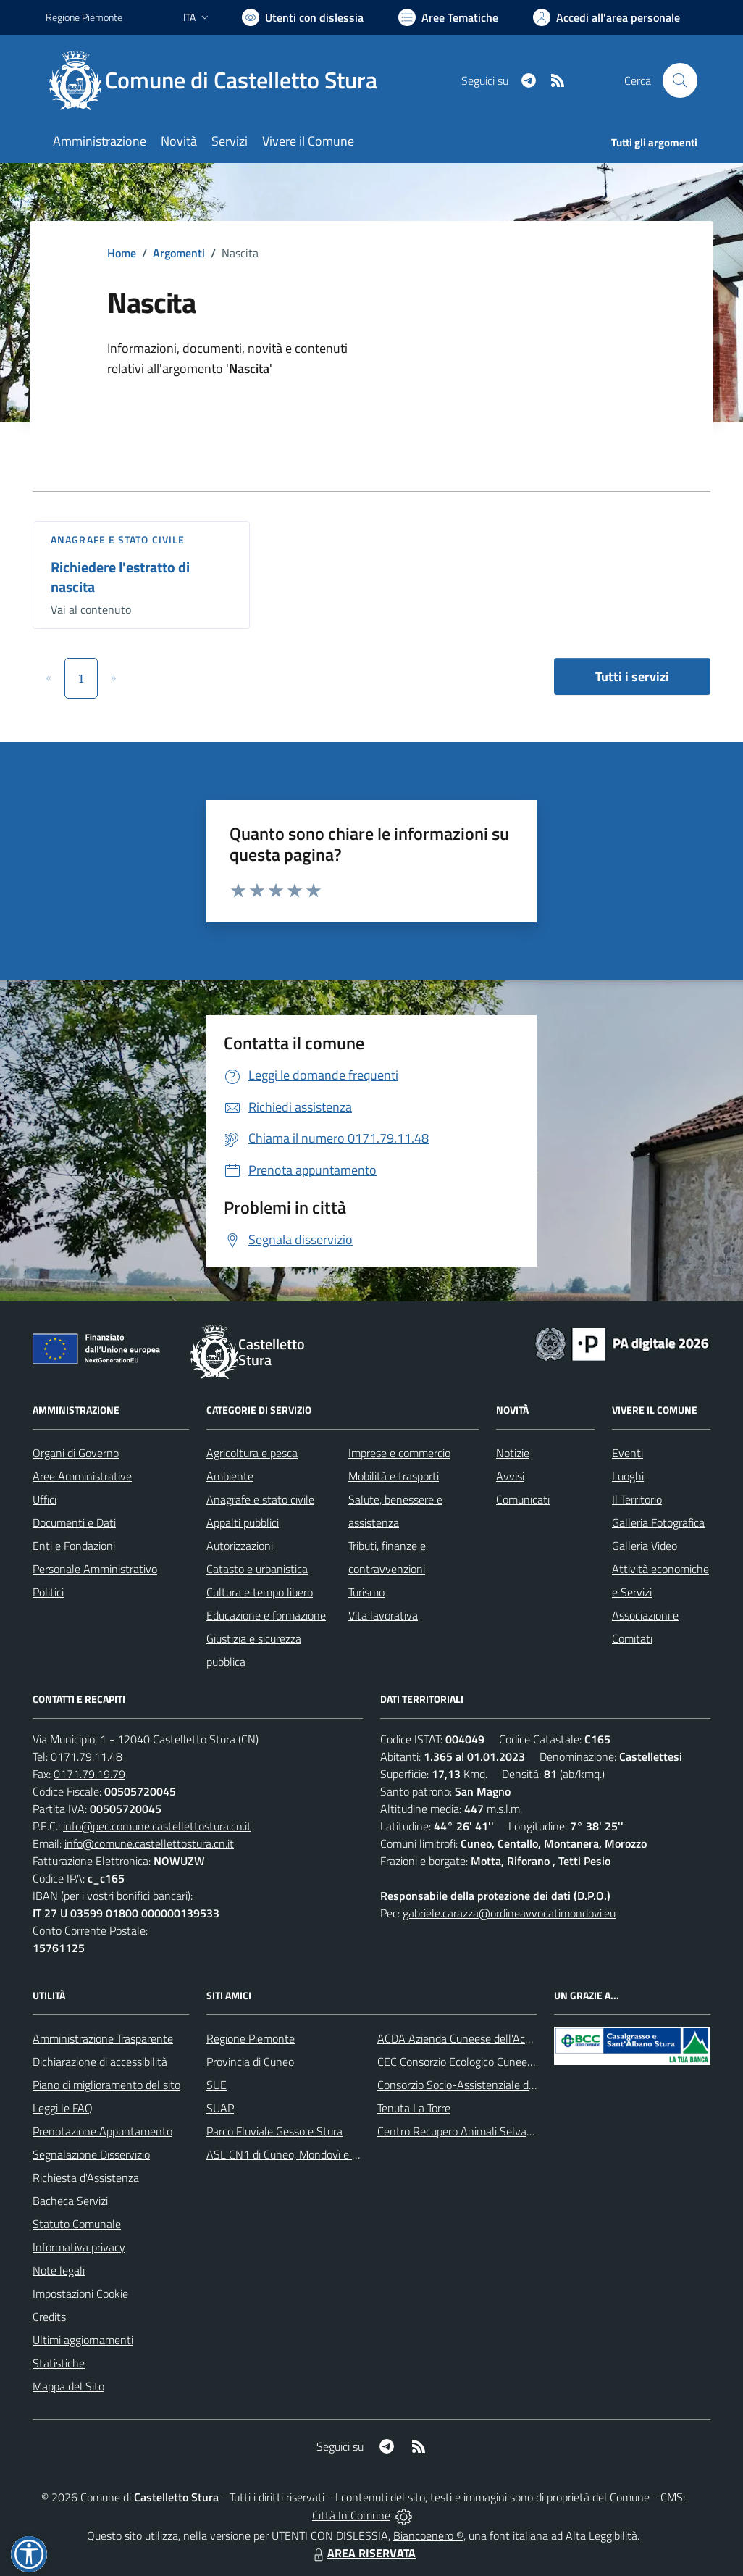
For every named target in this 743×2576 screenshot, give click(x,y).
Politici (48, 1592)
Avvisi (510, 1476)
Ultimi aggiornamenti (83, 2339)
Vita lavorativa (383, 1615)
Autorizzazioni (239, 1545)
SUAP (220, 2108)
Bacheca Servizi (70, 2200)
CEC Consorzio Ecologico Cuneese (457, 2061)
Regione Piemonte (250, 2038)
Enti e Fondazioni (74, 1545)
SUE (216, 2084)
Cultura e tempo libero (259, 1592)
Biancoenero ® (428, 2535)
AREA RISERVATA (363, 2553)
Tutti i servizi (632, 676)
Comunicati (523, 1499)
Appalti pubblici (242, 1522)
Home (121, 253)
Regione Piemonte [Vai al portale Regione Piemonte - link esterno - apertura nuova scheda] (84, 17)
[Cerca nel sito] (680, 80)
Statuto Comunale (77, 2224)
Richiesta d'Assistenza (86, 2177)
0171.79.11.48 (86, 1756)
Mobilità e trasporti (393, 1476)
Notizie (512, 1453)
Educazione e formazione (266, 1615)
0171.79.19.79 (89, 1774)
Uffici (44, 1499)
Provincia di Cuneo (250, 2061)
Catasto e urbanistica (257, 1568)
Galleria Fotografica (658, 1522)
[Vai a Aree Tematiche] (448, 17)
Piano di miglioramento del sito (106, 2084)
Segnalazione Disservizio (91, 2154)
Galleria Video (644, 1545)
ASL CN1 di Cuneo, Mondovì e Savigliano (303, 2154)
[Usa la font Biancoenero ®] (302, 17)
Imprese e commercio (399, 1453)
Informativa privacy (79, 2247)
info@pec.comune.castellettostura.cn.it (157, 1826)
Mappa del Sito (68, 2386)
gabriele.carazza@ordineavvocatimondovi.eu (509, 1913)
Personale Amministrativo (95, 1568)
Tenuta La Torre (413, 2108)
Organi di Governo (76, 1453)
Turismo (366, 1592)
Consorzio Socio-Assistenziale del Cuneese (479, 2084)
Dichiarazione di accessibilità (100, 2061)
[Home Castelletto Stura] (220, 80)
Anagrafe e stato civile (118, 539)
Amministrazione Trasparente (103, 2038)
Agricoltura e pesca (252, 1453)
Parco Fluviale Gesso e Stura (274, 2131)
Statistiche (59, 2363)
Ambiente (229, 1476)
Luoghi (628, 1476)
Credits (49, 2316)
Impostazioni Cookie (80, 2293)
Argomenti (179, 253)
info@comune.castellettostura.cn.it (149, 1843)
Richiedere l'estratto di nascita (120, 577)
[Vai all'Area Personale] (606, 17)
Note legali (59, 2270)
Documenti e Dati (74, 1522)
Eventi (627, 1453)
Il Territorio (637, 1499)
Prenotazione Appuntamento (102, 2131)
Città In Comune (351, 2515)
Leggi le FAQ (63, 2108)
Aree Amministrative (82, 1476)
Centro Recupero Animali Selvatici (458, 2131)
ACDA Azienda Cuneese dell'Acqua (459, 2038)
